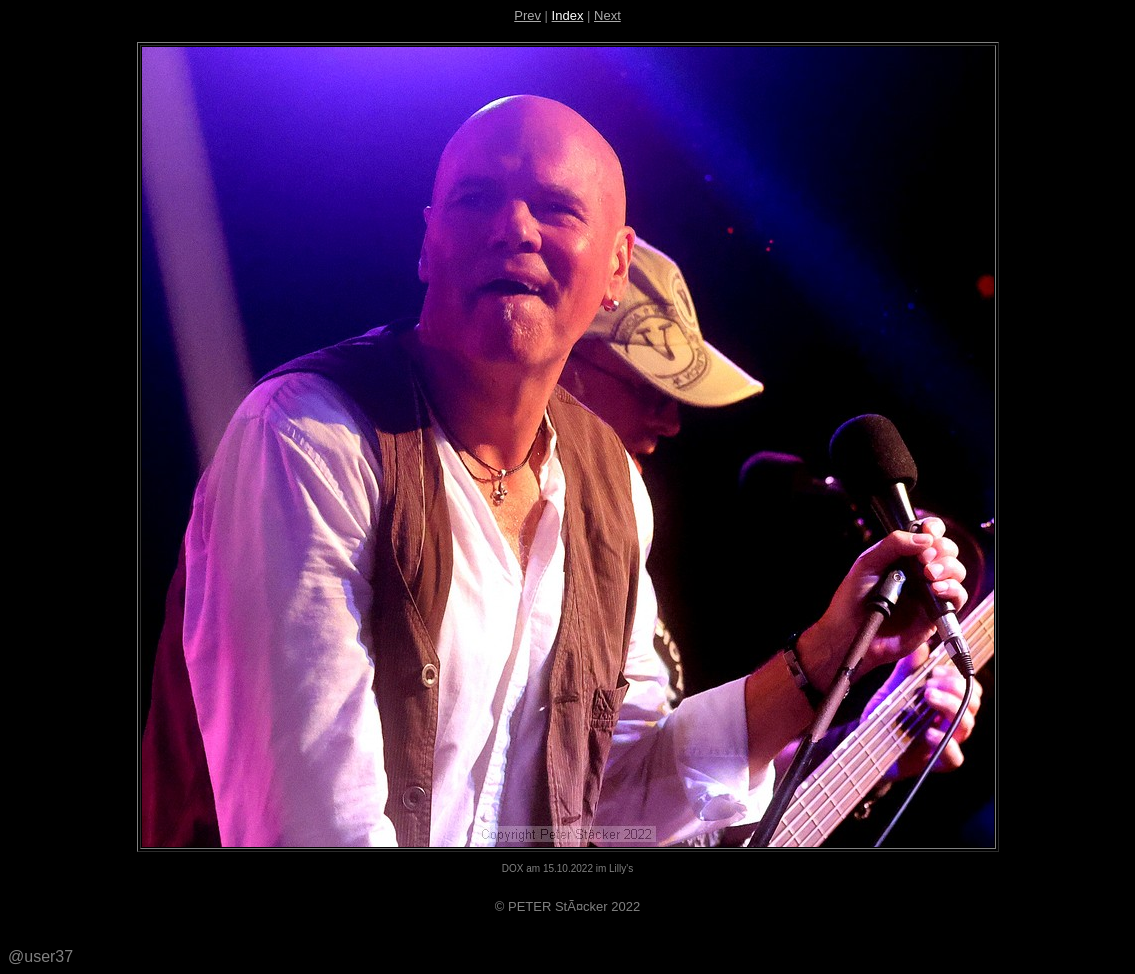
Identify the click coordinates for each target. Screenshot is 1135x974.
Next (607, 15)
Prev (527, 15)
